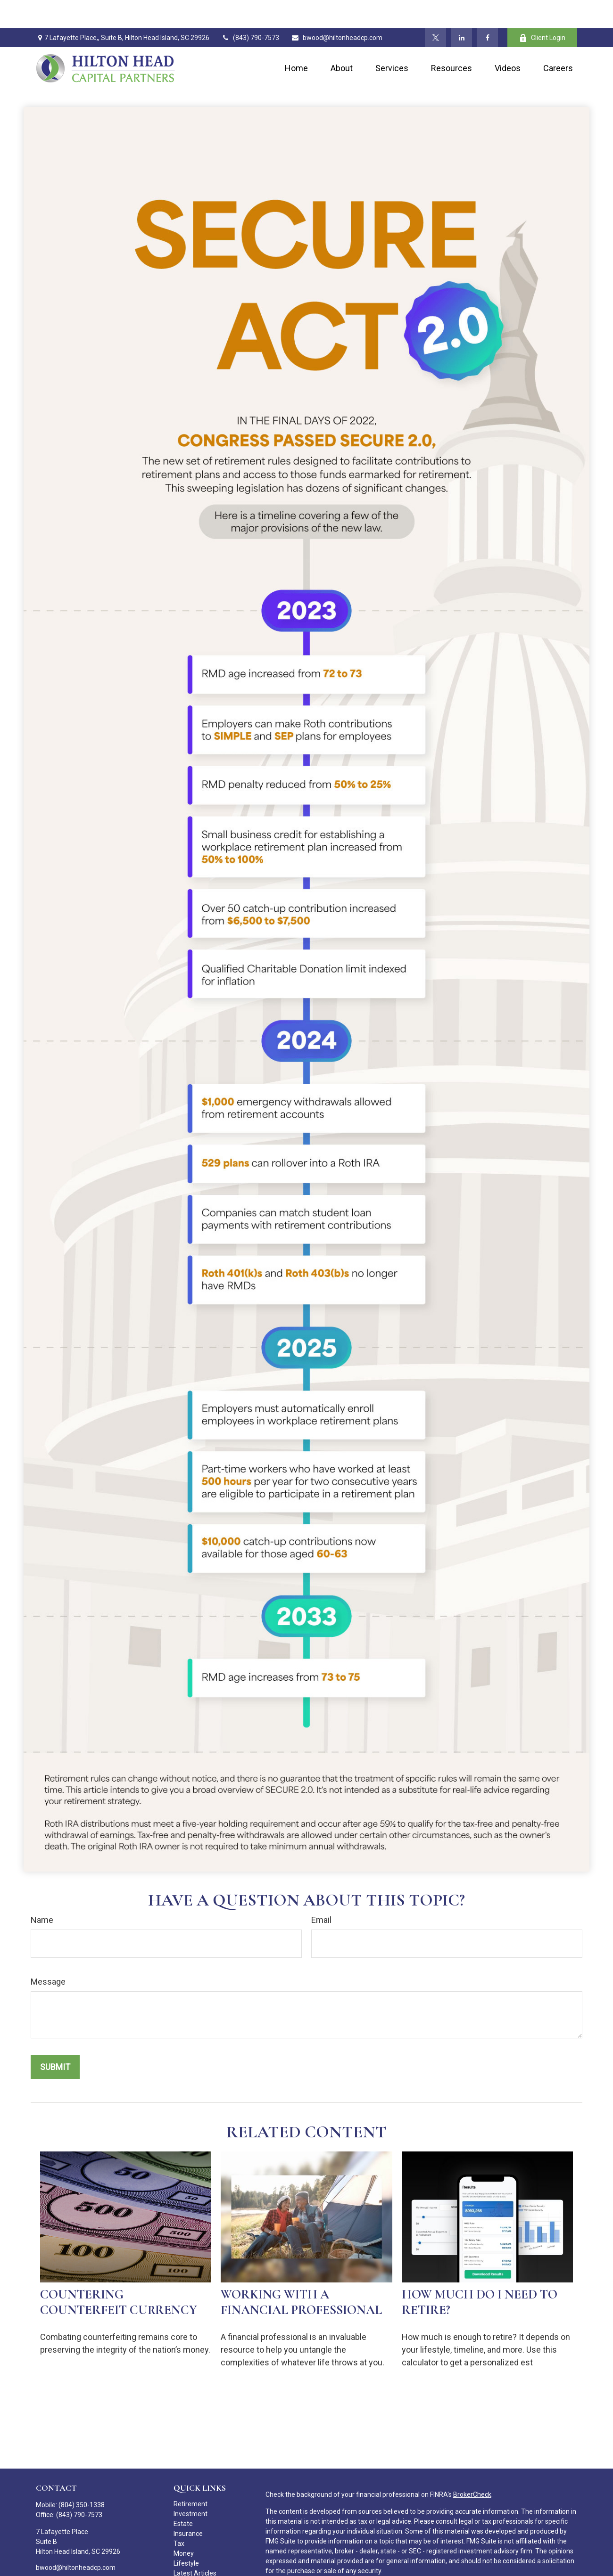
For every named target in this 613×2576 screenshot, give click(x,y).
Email (321, 1892)
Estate (183, 2495)
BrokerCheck (472, 2466)
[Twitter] (435, 9)
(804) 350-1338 (81, 2476)
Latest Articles (195, 2545)
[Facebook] (487, 9)
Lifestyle (186, 2535)
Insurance (188, 2505)
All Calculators (195, 2564)
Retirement (190, 2475)
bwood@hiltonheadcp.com (336, 9)
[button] (296, 39)
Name (42, 1892)
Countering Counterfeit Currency (118, 2274)
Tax (179, 2515)
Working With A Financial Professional (301, 2274)
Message (48, 1953)
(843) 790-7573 (250, 9)
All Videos (188, 2555)
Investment (190, 2485)
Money (184, 2525)
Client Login (542, 10)
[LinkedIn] (461, 9)
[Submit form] (55, 2039)
